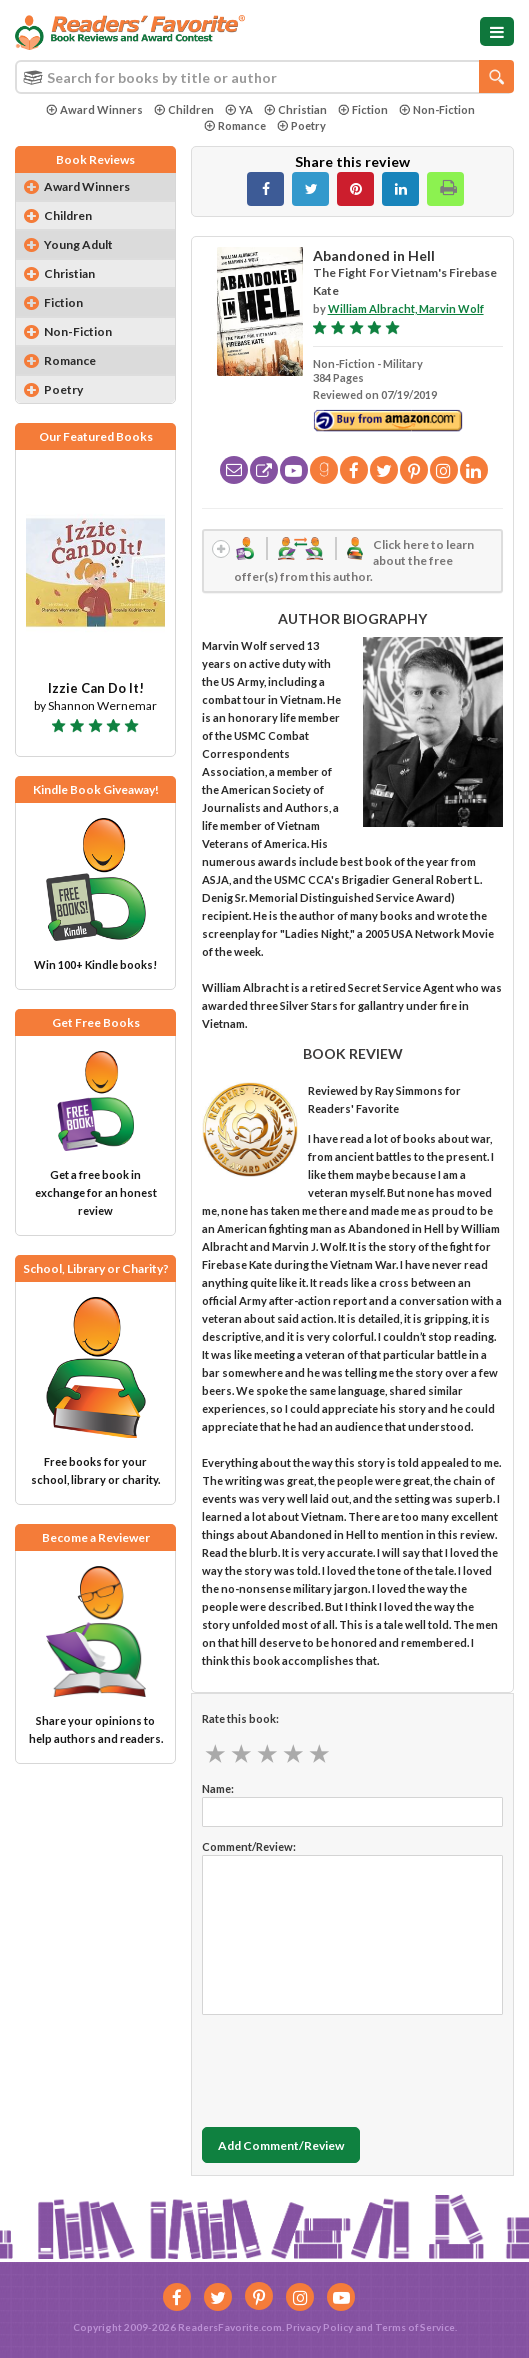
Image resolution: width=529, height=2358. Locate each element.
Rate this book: (240, 1718)
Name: (218, 1788)
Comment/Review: (249, 1846)
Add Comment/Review (281, 2145)
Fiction (363, 109)
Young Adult (78, 244)
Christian (295, 109)
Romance (235, 125)
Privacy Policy (319, 2327)
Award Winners (94, 109)
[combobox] (264, 77)
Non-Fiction (437, 109)
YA (239, 109)
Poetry (301, 125)
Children (184, 109)
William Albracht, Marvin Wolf (406, 308)
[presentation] (354, 2066)
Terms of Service (415, 2327)
